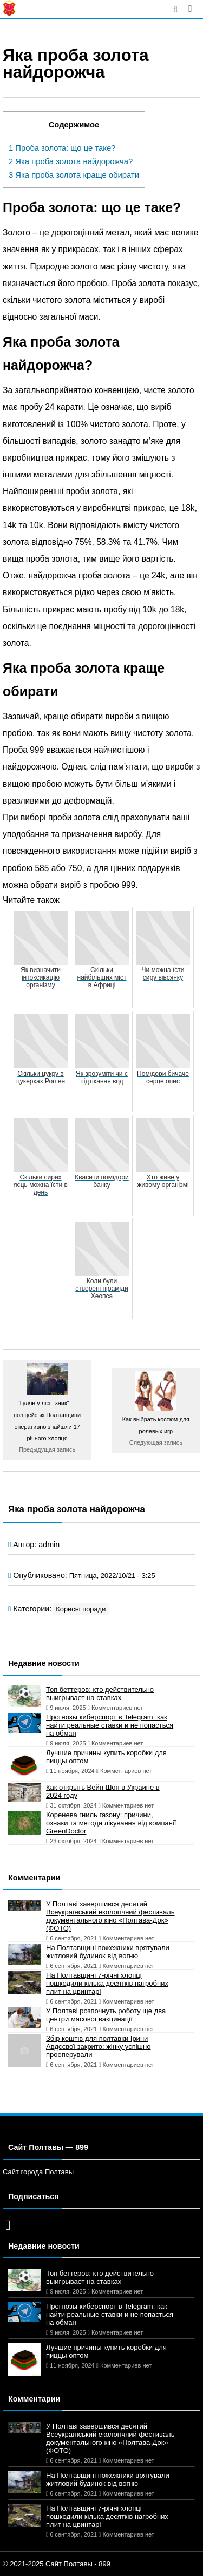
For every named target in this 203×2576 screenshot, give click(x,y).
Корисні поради (81, 1609)
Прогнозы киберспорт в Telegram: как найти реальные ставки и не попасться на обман (109, 1725)
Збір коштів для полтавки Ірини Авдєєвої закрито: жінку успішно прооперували (98, 2046)
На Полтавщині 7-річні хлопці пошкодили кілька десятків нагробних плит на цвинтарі (107, 1983)
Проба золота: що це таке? (62, 148)
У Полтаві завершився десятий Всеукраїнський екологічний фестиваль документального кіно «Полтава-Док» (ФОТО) (110, 1916)
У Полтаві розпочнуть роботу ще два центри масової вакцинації (106, 2015)
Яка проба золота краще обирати (74, 175)
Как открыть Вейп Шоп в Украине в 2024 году (103, 1791)
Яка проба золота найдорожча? (71, 161)
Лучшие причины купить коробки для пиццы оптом (106, 1757)
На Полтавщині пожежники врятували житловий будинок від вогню (107, 1952)
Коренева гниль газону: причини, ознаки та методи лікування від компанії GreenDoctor (111, 1823)
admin (49, 1544)
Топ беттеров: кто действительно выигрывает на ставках (100, 1693)
